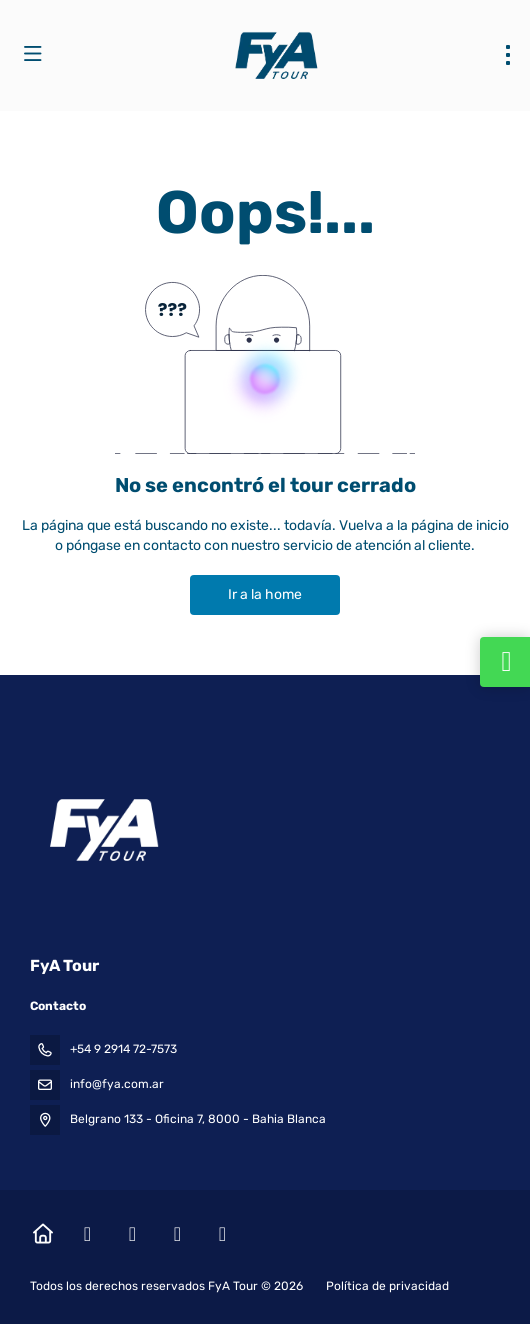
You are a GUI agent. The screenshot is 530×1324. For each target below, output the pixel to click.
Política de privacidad (387, 1286)
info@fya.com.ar (117, 1084)
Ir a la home (265, 594)
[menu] (508, 55)
